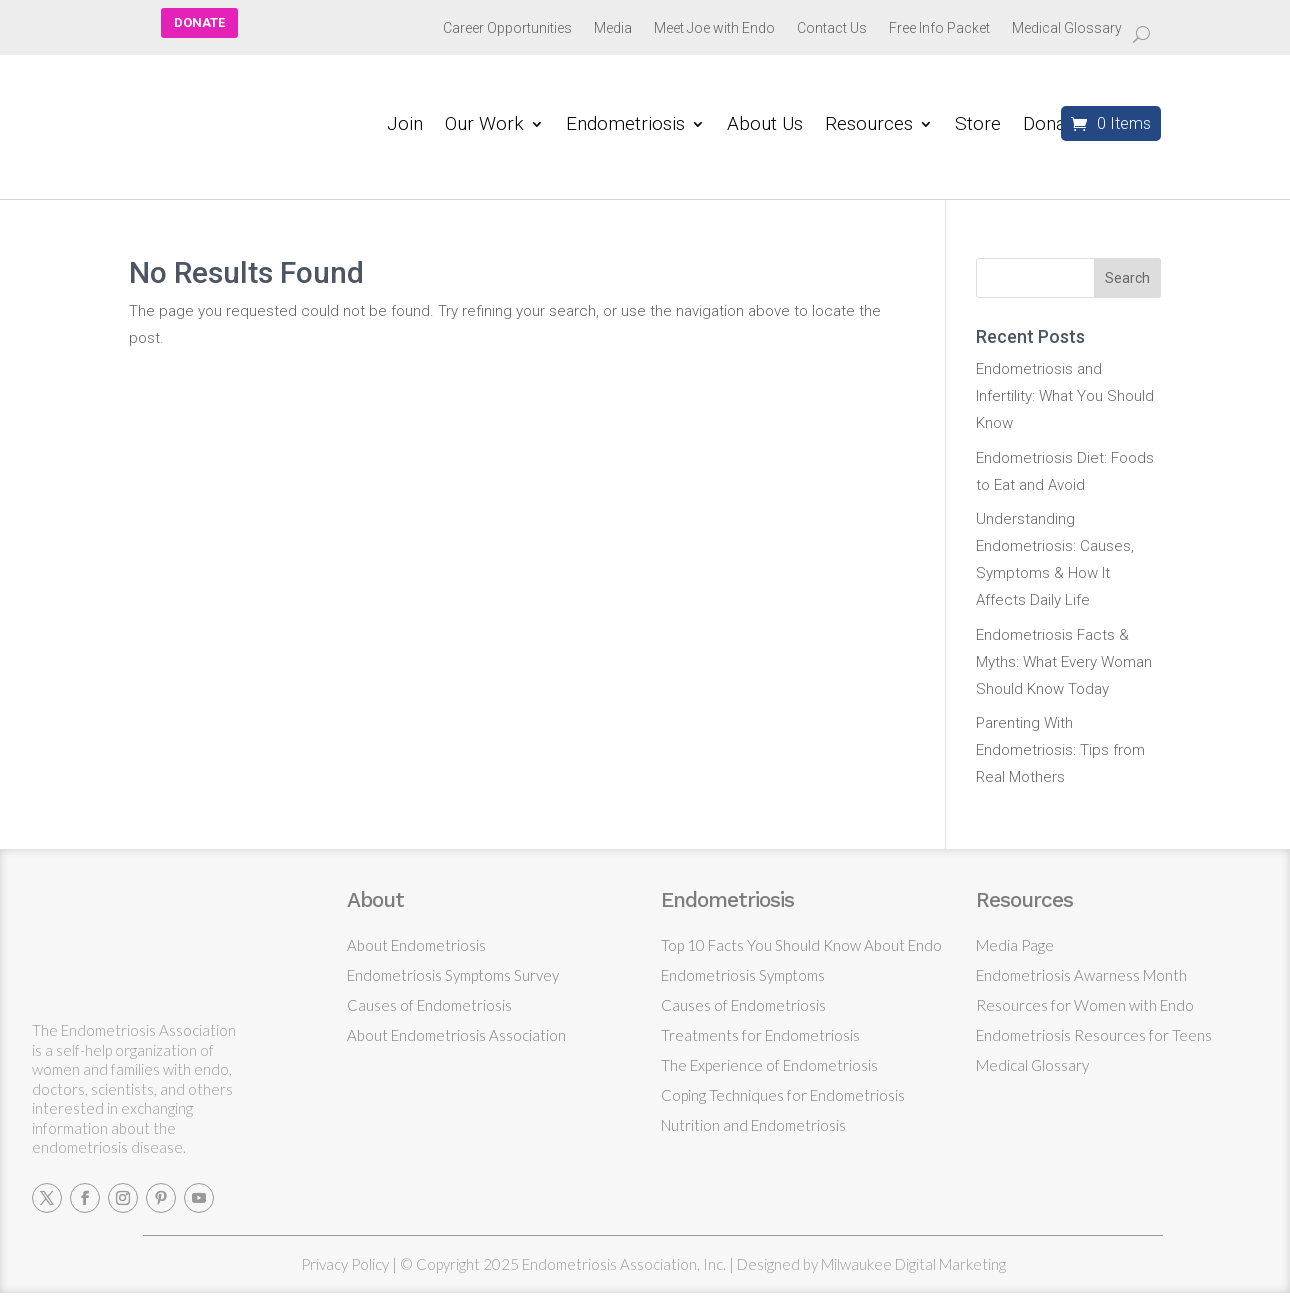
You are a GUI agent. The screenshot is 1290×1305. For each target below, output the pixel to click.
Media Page (1015, 945)
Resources (869, 126)
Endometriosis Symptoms (743, 975)
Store (978, 126)
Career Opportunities (507, 28)
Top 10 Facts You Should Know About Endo (801, 945)
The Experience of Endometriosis (769, 1065)
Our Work (484, 126)
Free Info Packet (939, 28)
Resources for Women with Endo (1085, 1005)
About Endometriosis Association (456, 1035)
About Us (765, 126)
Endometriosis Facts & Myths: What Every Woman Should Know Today (1064, 662)
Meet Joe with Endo (714, 28)
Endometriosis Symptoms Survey (453, 975)
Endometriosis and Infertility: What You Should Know (1065, 396)
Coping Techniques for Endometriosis (783, 1095)
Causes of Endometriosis (429, 1005)
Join (405, 126)
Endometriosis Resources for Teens (1094, 1035)
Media (613, 28)
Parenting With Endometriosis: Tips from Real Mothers (1060, 750)
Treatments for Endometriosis (760, 1035)
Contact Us (832, 28)
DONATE (199, 22)
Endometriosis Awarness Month (1081, 975)
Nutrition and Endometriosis (753, 1125)
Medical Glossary (1067, 28)
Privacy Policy (345, 1264)
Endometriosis (625, 126)
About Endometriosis (416, 945)
